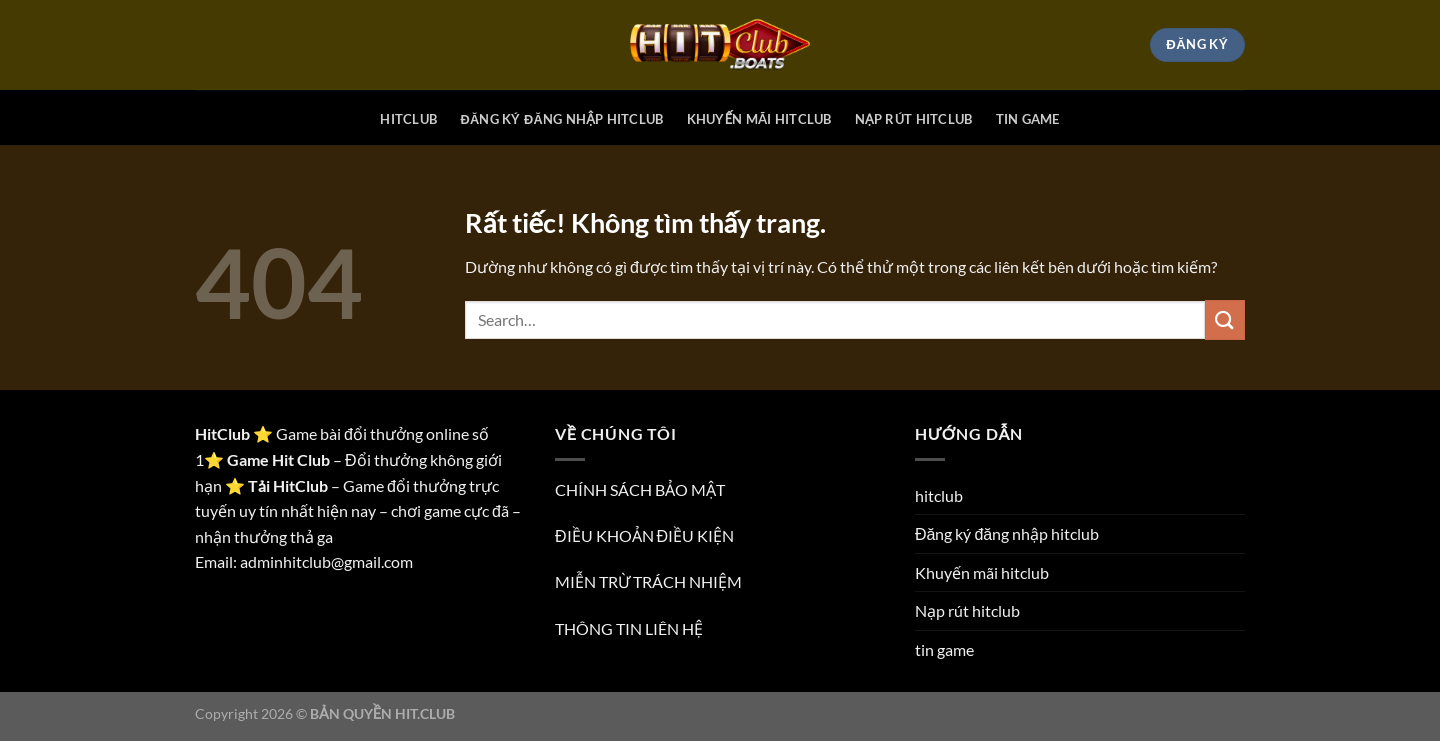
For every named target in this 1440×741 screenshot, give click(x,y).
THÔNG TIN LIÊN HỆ (629, 628)
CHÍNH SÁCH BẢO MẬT (640, 489)
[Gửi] (1225, 319)
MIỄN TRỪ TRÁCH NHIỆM (648, 581)
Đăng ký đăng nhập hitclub (561, 119)
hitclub (408, 119)
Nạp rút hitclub (914, 119)
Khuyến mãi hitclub (759, 119)
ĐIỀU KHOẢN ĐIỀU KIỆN (644, 535)
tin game (1028, 119)
